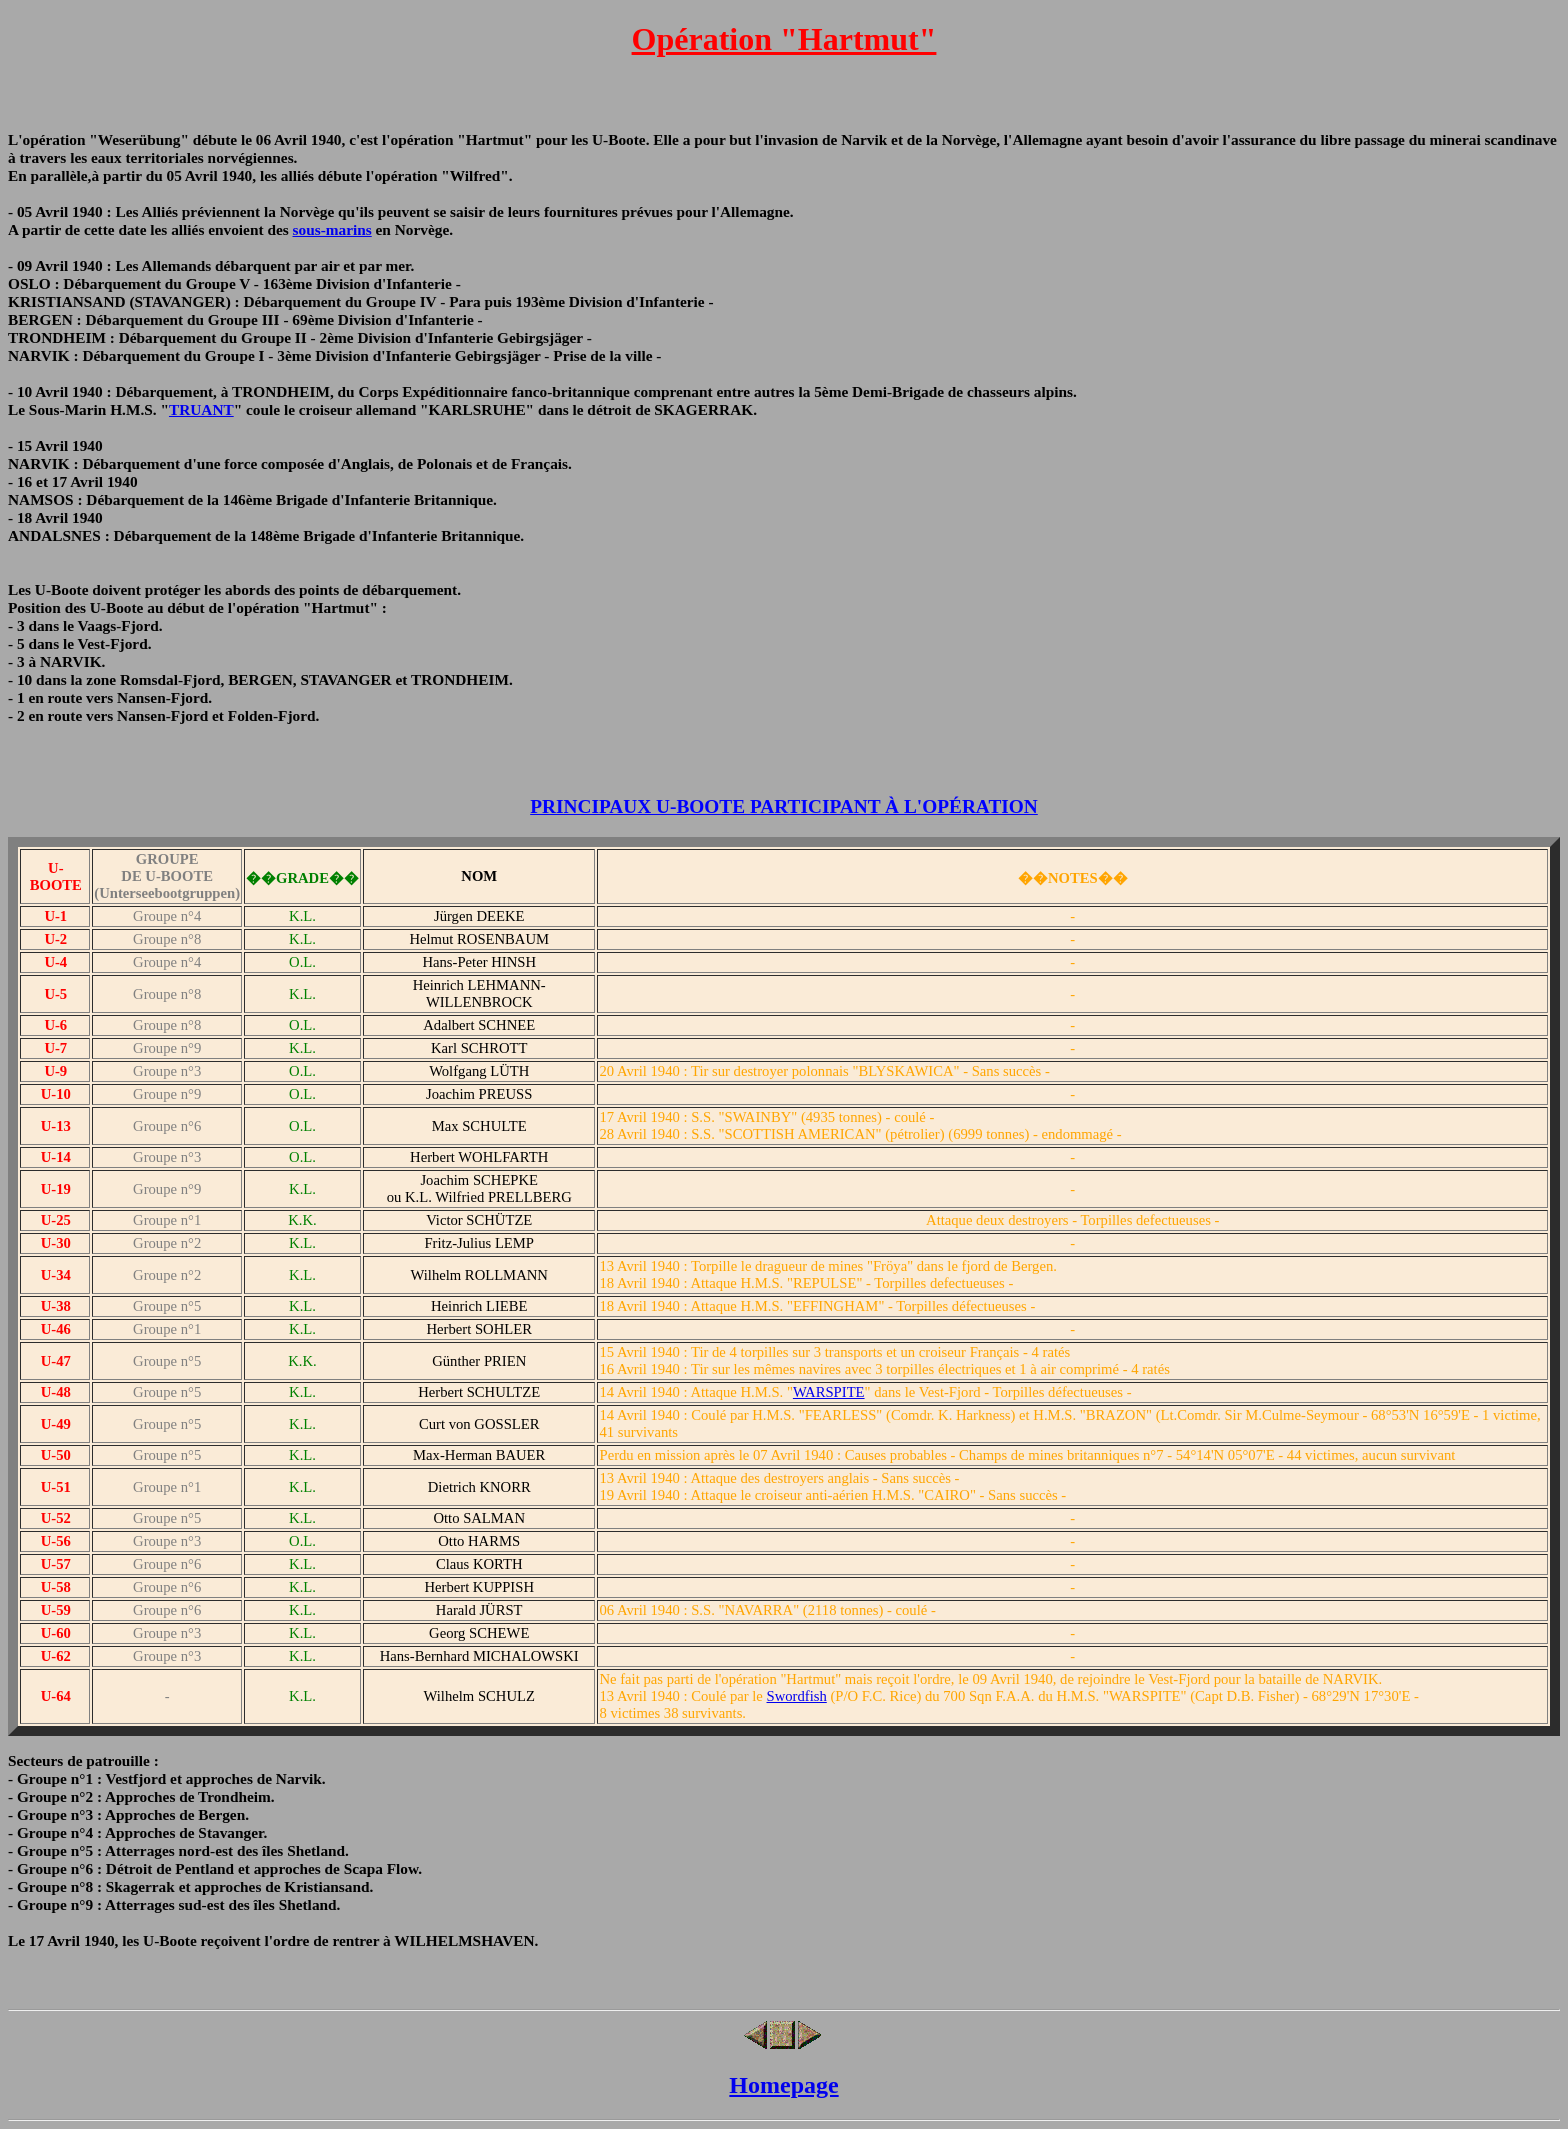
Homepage (783, 2085)
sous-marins (332, 229)
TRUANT (201, 409)
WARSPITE (829, 1392)
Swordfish (797, 1696)
